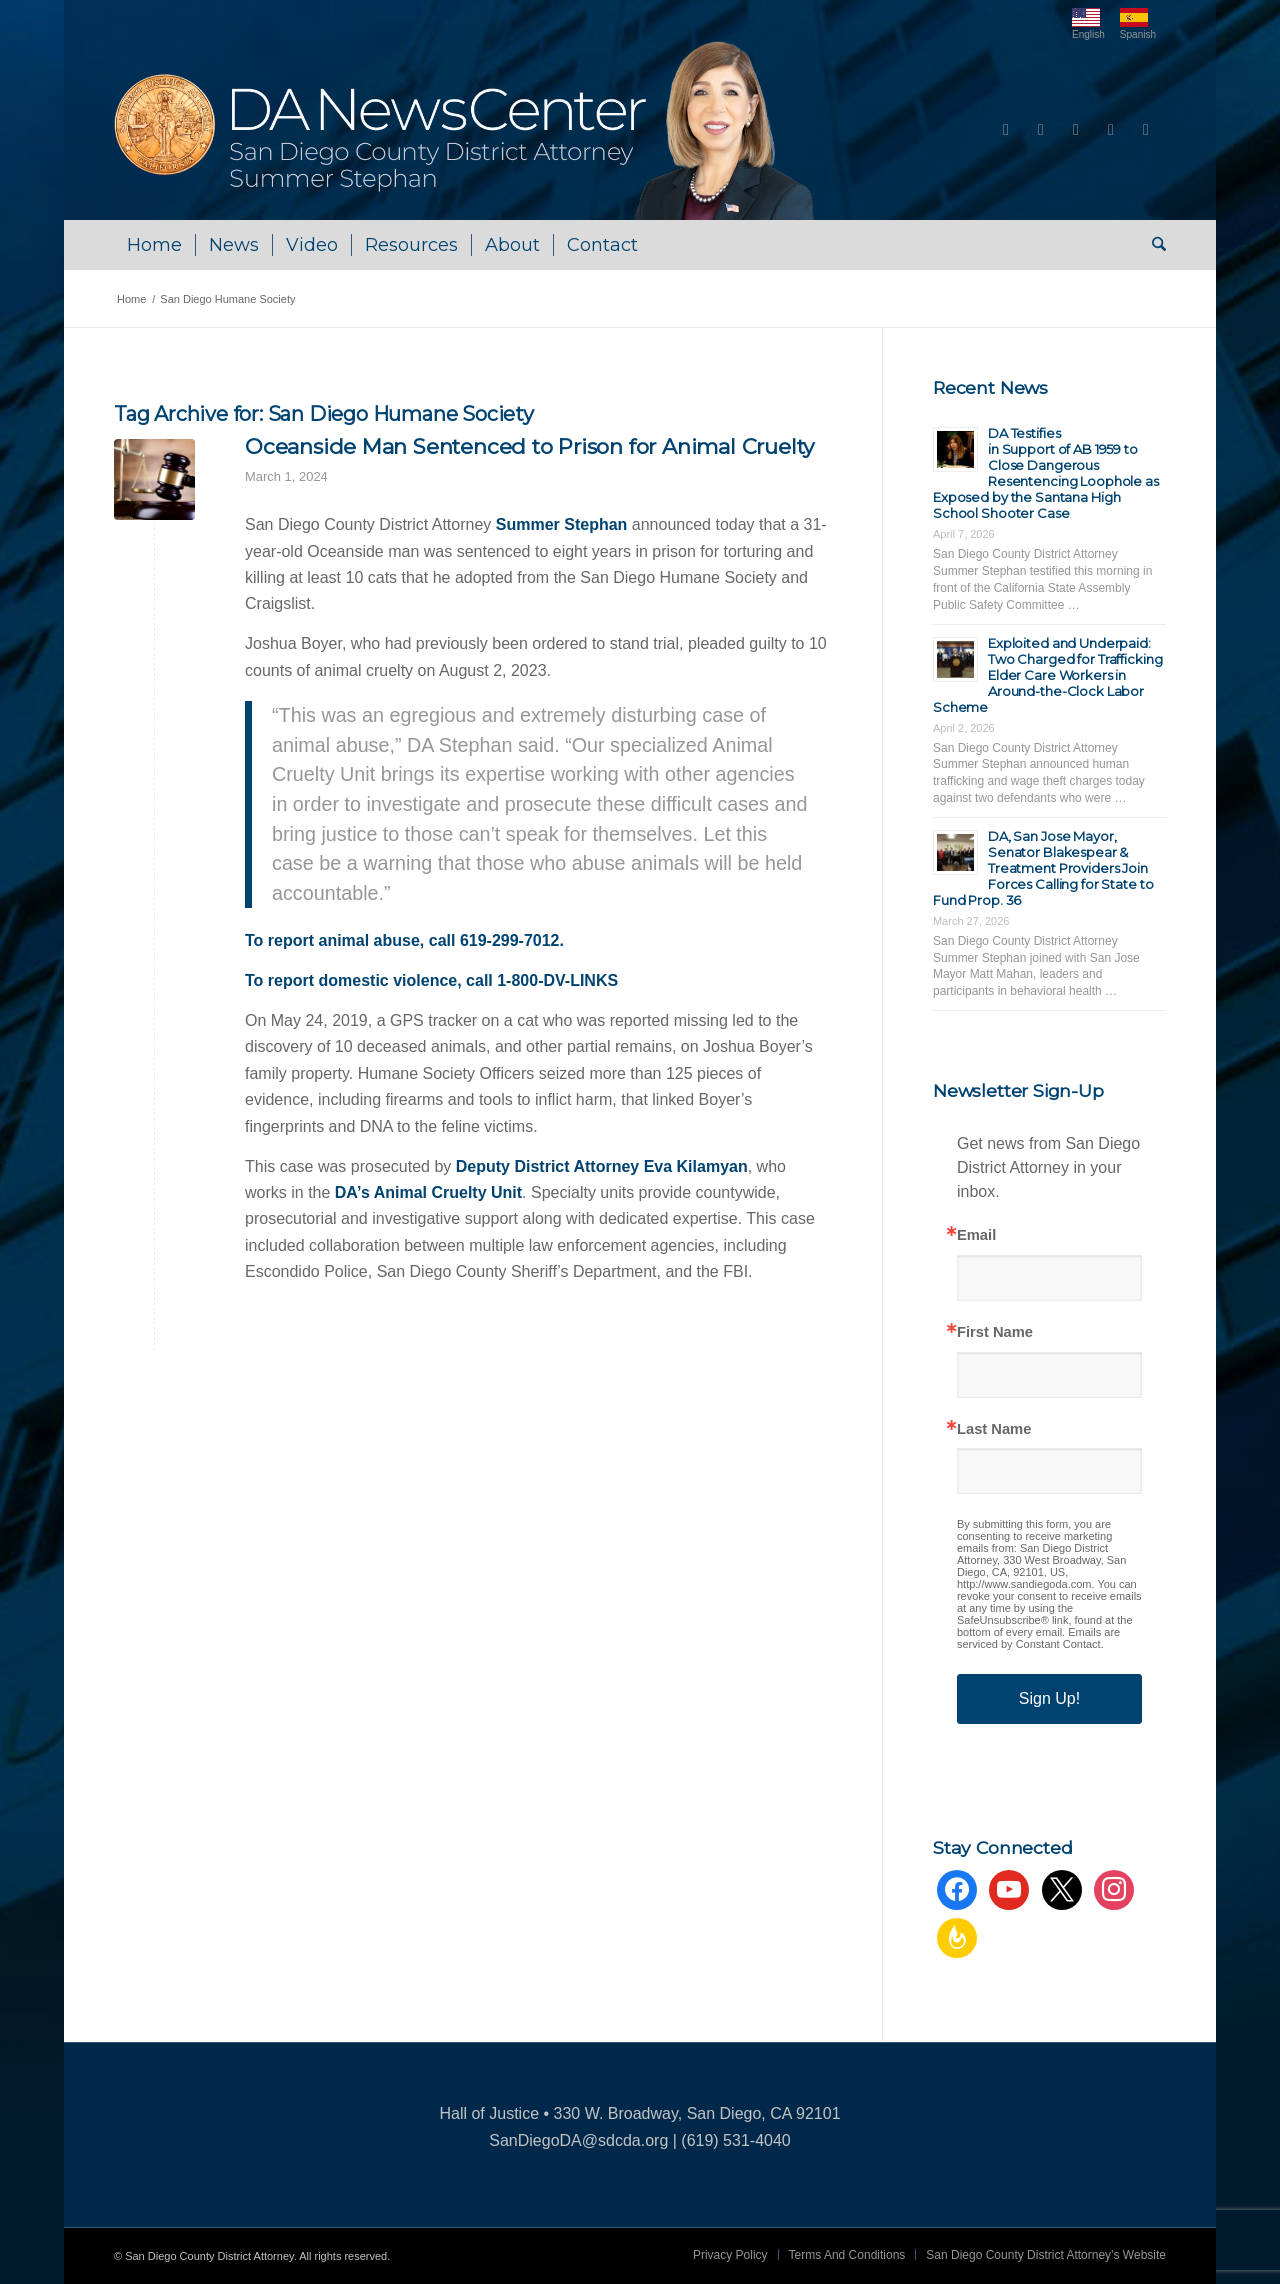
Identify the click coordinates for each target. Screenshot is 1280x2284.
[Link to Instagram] (1111, 130)
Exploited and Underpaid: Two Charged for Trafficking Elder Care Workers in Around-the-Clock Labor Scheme (1048, 675)
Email (976, 1235)
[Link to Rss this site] (1146, 130)
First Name (995, 1332)
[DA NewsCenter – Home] (466, 130)
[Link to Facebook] (1006, 130)
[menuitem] (154, 245)
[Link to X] (1076, 130)
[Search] (1152, 245)
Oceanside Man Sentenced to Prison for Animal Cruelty (529, 446)
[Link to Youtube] (1041, 130)
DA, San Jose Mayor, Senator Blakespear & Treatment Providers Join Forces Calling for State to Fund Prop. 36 (1043, 868)
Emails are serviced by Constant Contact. (1038, 1638)
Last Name (994, 1429)
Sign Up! (1049, 1698)
